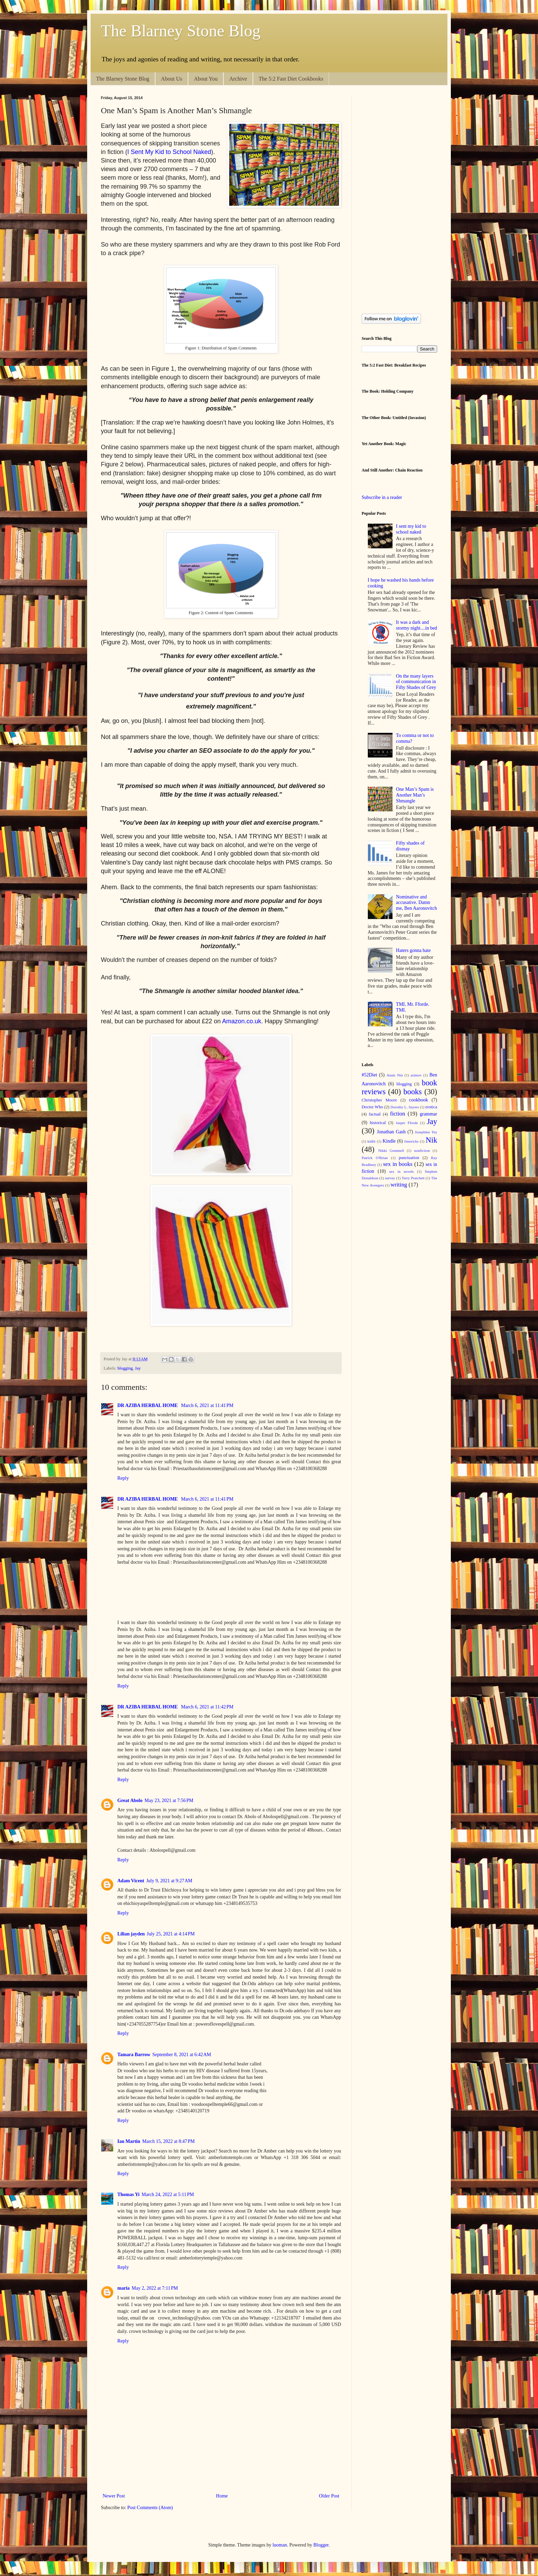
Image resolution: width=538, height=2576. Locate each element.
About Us (171, 79)
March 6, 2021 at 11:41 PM (207, 1405)
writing (398, 1184)
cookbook (418, 1099)
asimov (416, 1075)
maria (123, 2288)
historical (378, 1122)
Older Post (329, 2496)
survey (390, 1178)
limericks (411, 1141)
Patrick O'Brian (375, 1158)
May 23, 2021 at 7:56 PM (168, 1800)
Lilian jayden (131, 1933)
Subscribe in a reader (382, 497)
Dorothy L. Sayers (404, 1107)
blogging (125, 1368)
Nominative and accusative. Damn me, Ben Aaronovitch (416, 902)
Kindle (389, 1141)
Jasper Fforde (407, 1123)
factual (375, 1114)
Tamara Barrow (133, 2054)
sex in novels (401, 1171)
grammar (428, 1114)
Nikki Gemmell (391, 1150)
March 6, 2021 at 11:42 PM (207, 1706)
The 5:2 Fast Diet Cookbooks (291, 79)
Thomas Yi (128, 2194)
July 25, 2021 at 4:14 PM (171, 1933)
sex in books (398, 1164)
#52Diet (369, 1074)
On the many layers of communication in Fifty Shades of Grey (416, 681)
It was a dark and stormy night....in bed (416, 625)
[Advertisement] (226, 2467)
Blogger (320, 2545)
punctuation (409, 1157)
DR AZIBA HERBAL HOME (148, 1405)
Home (222, 2496)
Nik (431, 1140)
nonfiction (422, 1150)
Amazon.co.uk (241, 1021)
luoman (279, 2545)
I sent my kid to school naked (411, 529)
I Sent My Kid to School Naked (169, 151)
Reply (123, 1478)
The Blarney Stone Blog (180, 31)
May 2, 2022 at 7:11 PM (155, 2288)
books (413, 1091)
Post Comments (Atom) (150, 2507)
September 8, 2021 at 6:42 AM (181, 2054)
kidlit (371, 1141)
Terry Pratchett (413, 1178)
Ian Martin (128, 2141)
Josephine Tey (426, 1132)
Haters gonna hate (413, 950)
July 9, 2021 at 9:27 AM (169, 1880)
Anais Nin (394, 1075)
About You (206, 79)
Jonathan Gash (391, 1131)
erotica (431, 1107)
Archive (238, 79)
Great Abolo (129, 1800)
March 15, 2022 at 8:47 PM (168, 2141)
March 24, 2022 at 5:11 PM (168, 2194)
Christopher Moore (379, 1100)
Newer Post (114, 2496)
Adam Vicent (130, 1880)
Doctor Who (372, 1107)
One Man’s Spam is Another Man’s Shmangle (415, 795)
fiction (397, 1113)
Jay (138, 1368)
